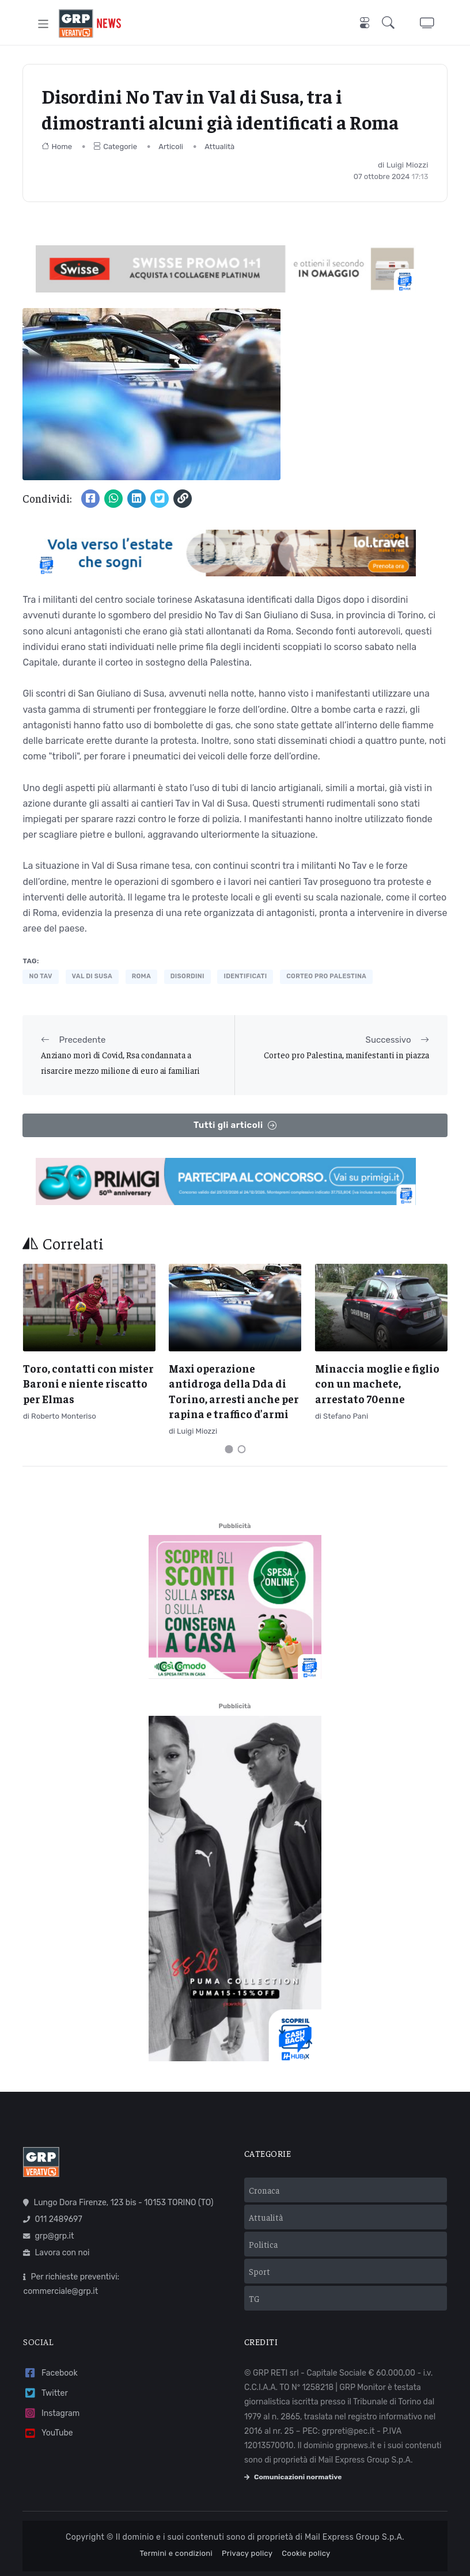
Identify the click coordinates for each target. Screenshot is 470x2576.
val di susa (92, 976)
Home (56, 146)
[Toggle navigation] (43, 23)
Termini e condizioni (176, 2553)
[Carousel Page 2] (241, 1449)
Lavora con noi (56, 2253)
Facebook (50, 2373)
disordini (187, 976)
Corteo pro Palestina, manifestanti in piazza (346, 1054)
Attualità (219, 146)
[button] (390, 24)
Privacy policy (247, 2553)
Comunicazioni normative (293, 2477)
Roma (141, 976)
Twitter (45, 2393)
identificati (245, 976)
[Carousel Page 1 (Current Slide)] (229, 1449)
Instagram (51, 2413)
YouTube (48, 2433)
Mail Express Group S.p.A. (354, 2537)
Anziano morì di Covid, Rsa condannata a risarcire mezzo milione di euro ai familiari (120, 1062)
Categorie (115, 146)
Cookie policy (306, 2553)
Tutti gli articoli (235, 1125)
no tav (40, 976)
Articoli (170, 146)
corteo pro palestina (326, 976)
